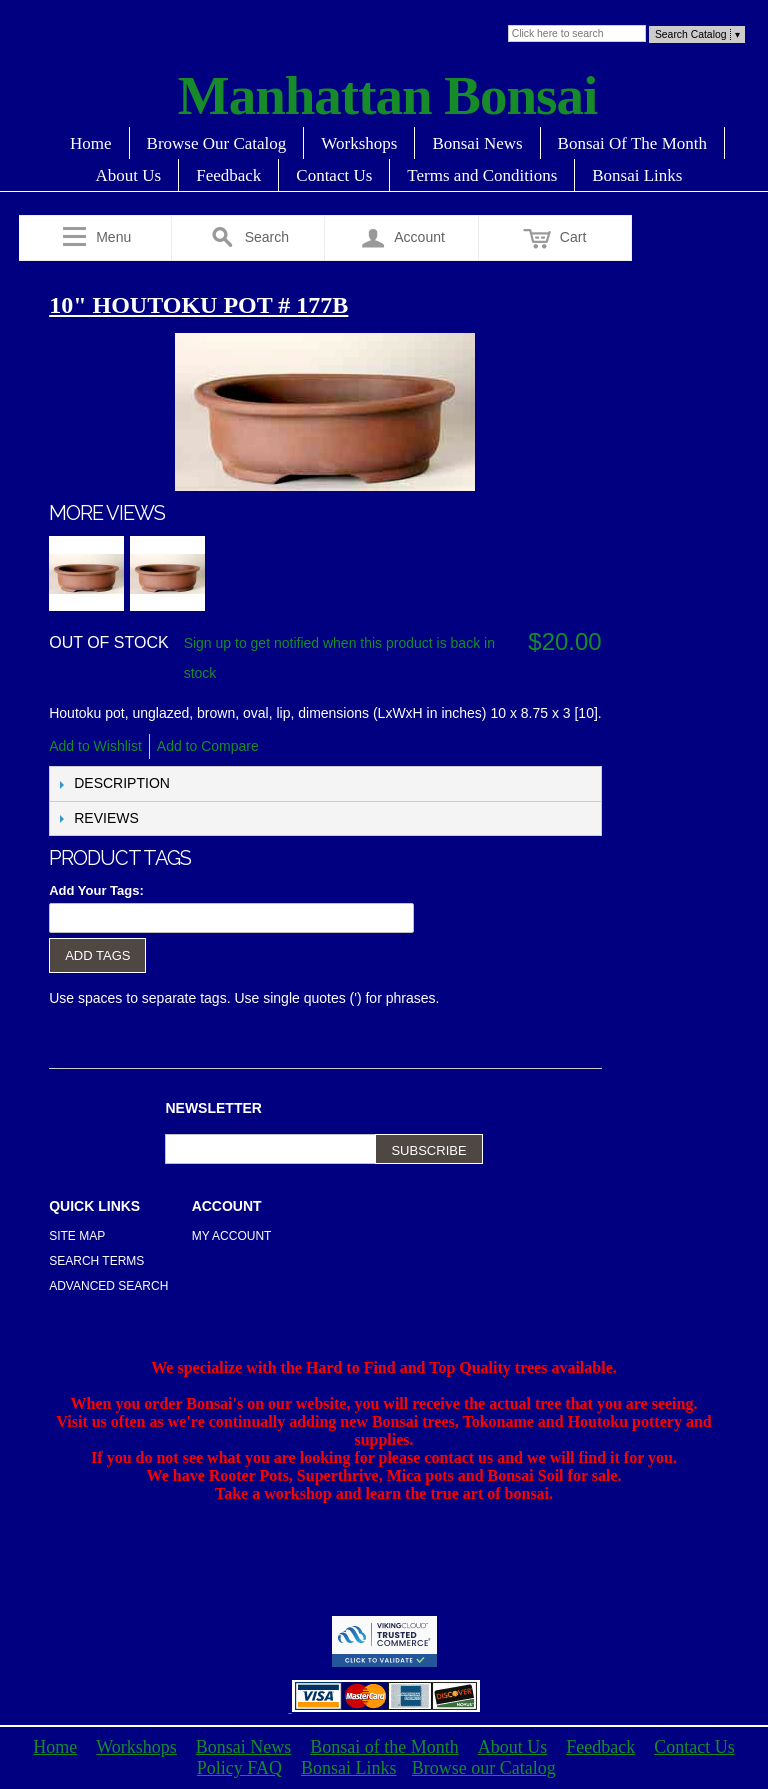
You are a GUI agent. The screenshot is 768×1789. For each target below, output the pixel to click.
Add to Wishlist (95, 746)
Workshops (359, 143)
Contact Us (334, 175)
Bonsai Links (637, 175)
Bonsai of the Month (384, 1747)
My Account (232, 1236)
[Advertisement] (384, 1568)
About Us (129, 175)
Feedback (228, 175)
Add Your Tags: (96, 890)
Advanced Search (108, 1286)
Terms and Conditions (482, 175)
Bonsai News (477, 143)
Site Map (77, 1236)
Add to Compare (208, 746)
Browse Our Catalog (217, 143)
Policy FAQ (239, 1768)
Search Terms (96, 1261)
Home (91, 143)
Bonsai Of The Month (632, 143)
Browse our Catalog (484, 1768)
